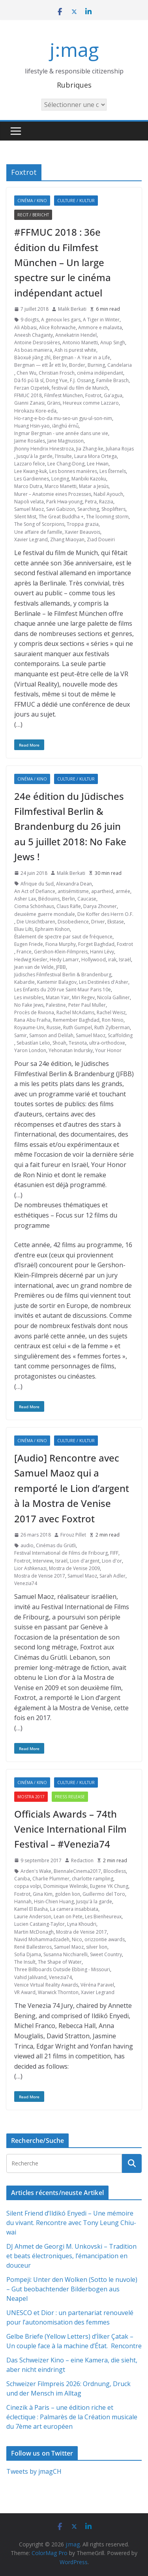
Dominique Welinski (65, 1886)
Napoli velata (29, 501)
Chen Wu (26, 373)
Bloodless (114, 1871)
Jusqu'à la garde (34, 456)
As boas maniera (33, 350)
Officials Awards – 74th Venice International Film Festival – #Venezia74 (70, 1829)
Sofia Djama (27, 1954)
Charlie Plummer (50, 1878)
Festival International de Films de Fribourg (61, 1553)
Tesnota (78, 1042)
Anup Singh (112, 342)
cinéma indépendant (100, 373)
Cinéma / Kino (32, 200)
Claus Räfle (68, 906)
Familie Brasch (112, 380)
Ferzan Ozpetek (31, 388)
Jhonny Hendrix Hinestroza (44, 448)
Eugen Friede (28, 944)
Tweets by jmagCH (34, 2471)
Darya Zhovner (100, 906)
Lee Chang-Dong (65, 463)
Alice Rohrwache (57, 327)
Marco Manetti (61, 486)
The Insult (25, 1962)
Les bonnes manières (73, 471)
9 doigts (30, 319)
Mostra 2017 (31, 1796)
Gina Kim (42, 1894)
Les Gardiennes (31, 478)
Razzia (106, 501)
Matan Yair (57, 997)
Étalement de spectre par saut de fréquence (63, 936)
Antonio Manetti (80, 342)
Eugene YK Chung (109, 1886)
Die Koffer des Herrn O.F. (105, 914)
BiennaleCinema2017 (77, 1871)
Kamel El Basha (31, 1909)
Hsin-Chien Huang (54, 1901)
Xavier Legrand (31, 539)
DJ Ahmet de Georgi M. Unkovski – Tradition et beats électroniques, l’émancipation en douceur (71, 2256)
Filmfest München (63, 395)
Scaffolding (120, 1035)
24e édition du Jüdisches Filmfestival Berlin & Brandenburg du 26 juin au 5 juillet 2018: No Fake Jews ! (70, 826)
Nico (77, 1939)
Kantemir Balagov (57, 982)
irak (112, 959)
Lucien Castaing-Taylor (39, 1924)
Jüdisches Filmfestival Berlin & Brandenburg (62, 974)
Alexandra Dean (74, 883)
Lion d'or (112, 1560)
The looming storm (107, 516)
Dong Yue (56, 380)
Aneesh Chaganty (33, 335)
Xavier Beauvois (82, 532)
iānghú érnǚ (65, 425)
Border (77, 365)
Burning (96, 365)
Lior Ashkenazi (30, 1568)
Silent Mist (25, 516)
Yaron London (30, 1050)
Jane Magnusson (65, 440)
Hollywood (93, 959)
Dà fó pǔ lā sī (28, 380)
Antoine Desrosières (37, 342)
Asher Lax (25, 898)
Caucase (86, 898)
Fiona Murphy (60, 944)
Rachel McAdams (75, 1012)
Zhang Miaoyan (67, 539)
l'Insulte (63, 456)
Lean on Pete (68, 1916)
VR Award (25, 1992)
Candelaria (119, 365)
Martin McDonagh (34, 1932)
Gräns (53, 403)
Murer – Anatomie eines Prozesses (52, 494)
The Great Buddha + (61, 516)
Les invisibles (28, 997)
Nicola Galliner (113, 997)
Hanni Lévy (102, 951)
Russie (54, 1027)
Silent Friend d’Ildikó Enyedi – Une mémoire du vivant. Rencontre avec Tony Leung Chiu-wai (71, 2222)
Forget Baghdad (96, 944)
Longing (60, 478)
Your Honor (108, 1050)
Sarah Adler (112, 1575)
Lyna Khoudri (81, 1924)
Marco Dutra (28, 486)
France (24, 951)
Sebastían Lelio (33, 1042)
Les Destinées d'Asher (103, 982)
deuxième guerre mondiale (44, 914)
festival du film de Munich (80, 388)
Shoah (59, 1042)
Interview (43, 1560)
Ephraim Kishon (52, 929)
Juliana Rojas (120, 448)
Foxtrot (93, 395)
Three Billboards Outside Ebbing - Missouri (62, 1969)
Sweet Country (106, 1954)
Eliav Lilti (23, 929)
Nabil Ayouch (108, 494)
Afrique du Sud (37, 883)
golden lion (67, 1894)
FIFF (114, 1553)
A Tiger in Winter (101, 319)
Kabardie (24, 982)
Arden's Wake (36, 1871)
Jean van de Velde (34, 967)
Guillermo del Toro (103, 1894)
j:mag (74, 49)
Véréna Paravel (97, 1984)
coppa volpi (27, 1886)
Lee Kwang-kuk (30, 471)
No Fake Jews (28, 1005)
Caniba (22, 1878)
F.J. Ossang (82, 380)
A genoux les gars (61, 319)
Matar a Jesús (94, 486)
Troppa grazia (83, 524)
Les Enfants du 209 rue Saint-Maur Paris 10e (62, 989)
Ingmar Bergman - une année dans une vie (61, 433)
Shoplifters (113, 509)
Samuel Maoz (29, 509)
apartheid (102, 891)
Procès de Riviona (34, 1012)
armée (123, 891)
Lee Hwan (98, 463)
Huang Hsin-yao (32, 425)
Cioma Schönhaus (34, 906)
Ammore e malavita (100, 327)
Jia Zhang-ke (89, 448)
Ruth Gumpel (77, 1027)
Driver (98, 921)
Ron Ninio (113, 1020)
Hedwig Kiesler (30, 959)
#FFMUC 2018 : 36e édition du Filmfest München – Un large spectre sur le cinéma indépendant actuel (62, 262)
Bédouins (49, 898)
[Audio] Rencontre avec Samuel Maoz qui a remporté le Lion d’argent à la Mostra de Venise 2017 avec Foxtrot (71, 1488)
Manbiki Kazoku (88, 478)
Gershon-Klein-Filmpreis (61, 951)
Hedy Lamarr (64, 959)
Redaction (82, 1860)
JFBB (61, 967)
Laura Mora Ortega (95, 456)
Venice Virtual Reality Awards (46, 1984)
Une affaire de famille (38, 532)
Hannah (23, 1901)
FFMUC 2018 (28, 395)
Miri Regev (83, 997)
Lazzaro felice (29, 463)
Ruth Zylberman (112, 1027)
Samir (20, 1035)
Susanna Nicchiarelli (65, 1954)
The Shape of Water (60, 1962)
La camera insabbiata (74, 1909)
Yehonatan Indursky (71, 1050)
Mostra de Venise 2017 (39, 1575)
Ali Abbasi (25, 327)
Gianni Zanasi (29, 403)
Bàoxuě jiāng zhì (32, 357)
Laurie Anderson (32, 1916)
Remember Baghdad (76, 1020)
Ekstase (115, 921)
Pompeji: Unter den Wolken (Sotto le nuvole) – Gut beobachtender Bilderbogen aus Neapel (71, 2289)
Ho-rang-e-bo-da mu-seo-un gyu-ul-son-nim (63, 418)
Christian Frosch (57, 373)
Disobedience (73, 921)
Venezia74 (25, 1583)
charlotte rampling (92, 1878)
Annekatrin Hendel (76, 335)
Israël (125, 959)
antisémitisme (73, 891)
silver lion (96, 1947)
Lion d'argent (84, 1560)
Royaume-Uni (29, 1027)
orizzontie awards (104, 1939)
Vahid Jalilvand (30, 1977)
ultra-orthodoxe (107, 1042)
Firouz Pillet (73, 1534)
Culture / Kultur (76, 200)
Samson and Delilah (51, 1035)
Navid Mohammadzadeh (41, 1939)
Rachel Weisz (111, 1012)
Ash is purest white (75, 350)
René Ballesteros (33, 1947)
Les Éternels (112, 471)
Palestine (56, 1005)
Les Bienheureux (103, 1916)
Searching (88, 509)
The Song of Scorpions (39, 524)
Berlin (68, 898)
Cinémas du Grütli (56, 1545)
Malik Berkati (72, 309)
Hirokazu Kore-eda (35, 410)
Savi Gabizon (60, 509)
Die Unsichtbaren (36, 921)
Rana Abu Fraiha (32, 1020)
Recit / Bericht (33, 215)
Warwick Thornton (58, 1992)
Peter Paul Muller (87, 1005)
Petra (91, 501)
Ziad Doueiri (101, 539)
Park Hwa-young (64, 501)
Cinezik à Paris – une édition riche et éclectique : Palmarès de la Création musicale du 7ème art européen (71, 2417)
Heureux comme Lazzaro (91, 403)
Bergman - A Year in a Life (81, 357)
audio (27, 1545)
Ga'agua (113, 395)
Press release (70, 1796)
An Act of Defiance (34, 891)
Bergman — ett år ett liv (40, 365)
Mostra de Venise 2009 (74, 1568)
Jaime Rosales (29, 440)
